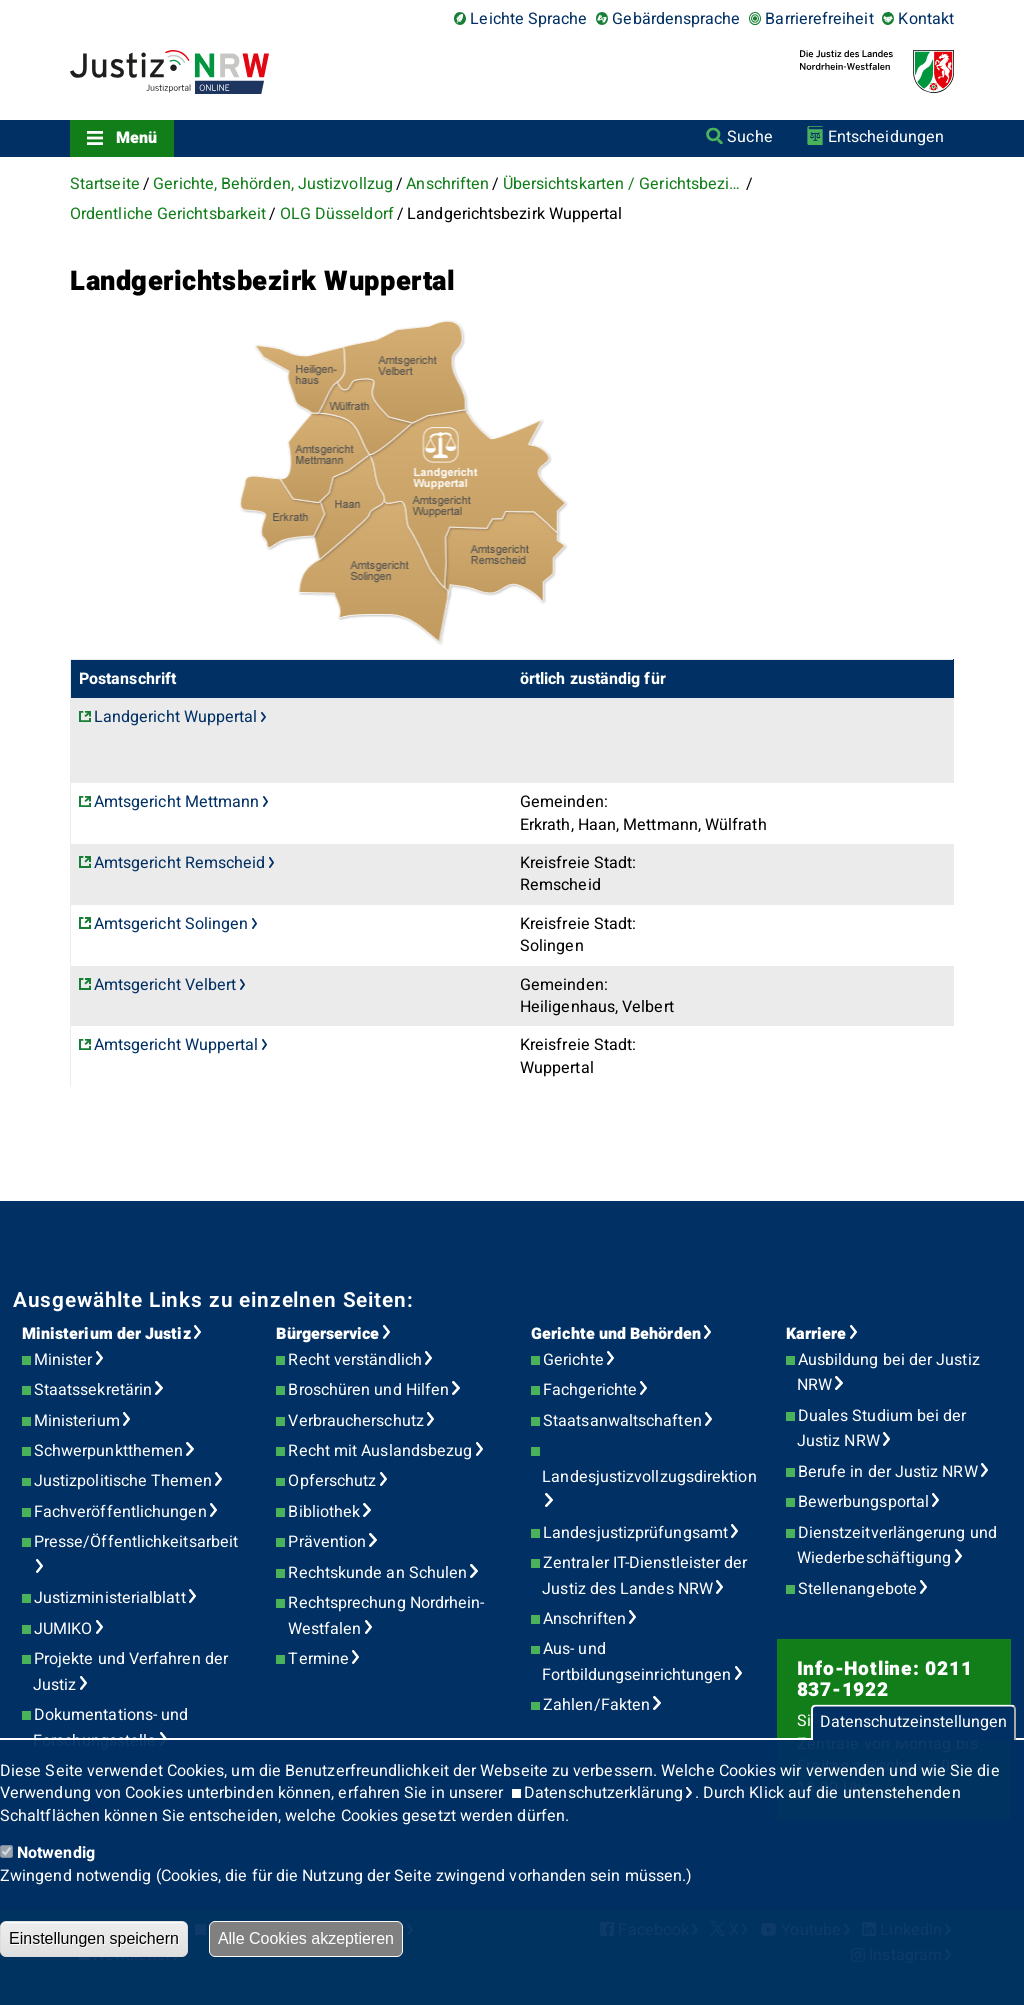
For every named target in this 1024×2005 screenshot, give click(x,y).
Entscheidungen (886, 137)
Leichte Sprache (528, 19)
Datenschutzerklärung (603, 1793)
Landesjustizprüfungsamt (635, 1533)
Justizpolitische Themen (123, 1481)
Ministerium (77, 1421)
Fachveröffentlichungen (120, 1512)
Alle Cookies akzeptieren (306, 1938)
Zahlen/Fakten (596, 1705)
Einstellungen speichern (94, 1938)
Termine (318, 1659)
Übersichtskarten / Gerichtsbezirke (623, 184)
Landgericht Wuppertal (176, 717)
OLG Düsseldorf (337, 214)
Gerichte (573, 1360)
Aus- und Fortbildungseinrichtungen (636, 1662)
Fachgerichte (590, 1390)
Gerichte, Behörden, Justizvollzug (273, 184)
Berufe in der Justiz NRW (888, 1472)
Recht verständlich (354, 1360)
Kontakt (926, 19)
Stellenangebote (857, 1589)
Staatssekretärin (93, 1390)
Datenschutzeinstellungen (913, 1723)
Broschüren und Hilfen (368, 1390)
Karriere (816, 1334)
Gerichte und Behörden (616, 1334)
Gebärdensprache (676, 19)
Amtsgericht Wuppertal (176, 1045)
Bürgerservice (327, 1334)
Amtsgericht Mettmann (177, 802)
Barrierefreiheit (819, 19)
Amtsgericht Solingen (171, 924)
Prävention (327, 1542)
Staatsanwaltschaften (622, 1421)
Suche (749, 137)
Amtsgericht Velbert (165, 985)
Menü (136, 138)
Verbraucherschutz (355, 1421)
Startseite (105, 184)
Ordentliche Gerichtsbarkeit (168, 214)
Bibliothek (324, 1512)
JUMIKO (63, 1629)
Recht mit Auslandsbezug (380, 1451)
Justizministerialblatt (110, 1598)
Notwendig (56, 1853)
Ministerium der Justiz (106, 1334)
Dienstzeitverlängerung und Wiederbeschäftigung (897, 1546)
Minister (63, 1360)
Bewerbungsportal (863, 1502)
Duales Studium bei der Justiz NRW (882, 1429)
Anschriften (447, 184)
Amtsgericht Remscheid (180, 863)
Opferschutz (332, 1481)
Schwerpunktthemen (108, 1451)
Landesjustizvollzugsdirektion (649, 1477)
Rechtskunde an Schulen (377, 1573)
